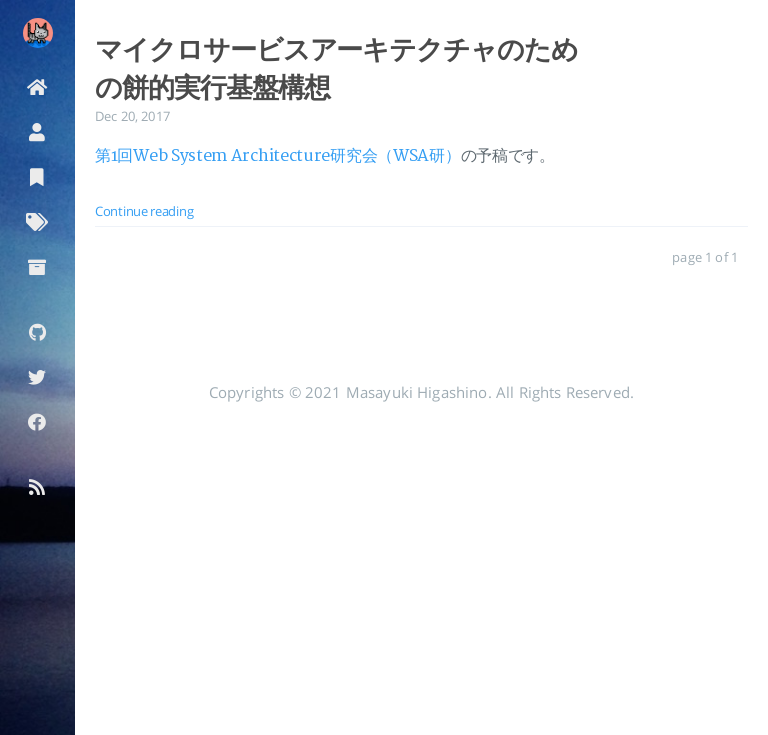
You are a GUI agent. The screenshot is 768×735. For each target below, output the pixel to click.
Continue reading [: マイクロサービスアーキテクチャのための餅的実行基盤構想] (144, 211)
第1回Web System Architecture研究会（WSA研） (278, 156)
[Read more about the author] (37, 33)
